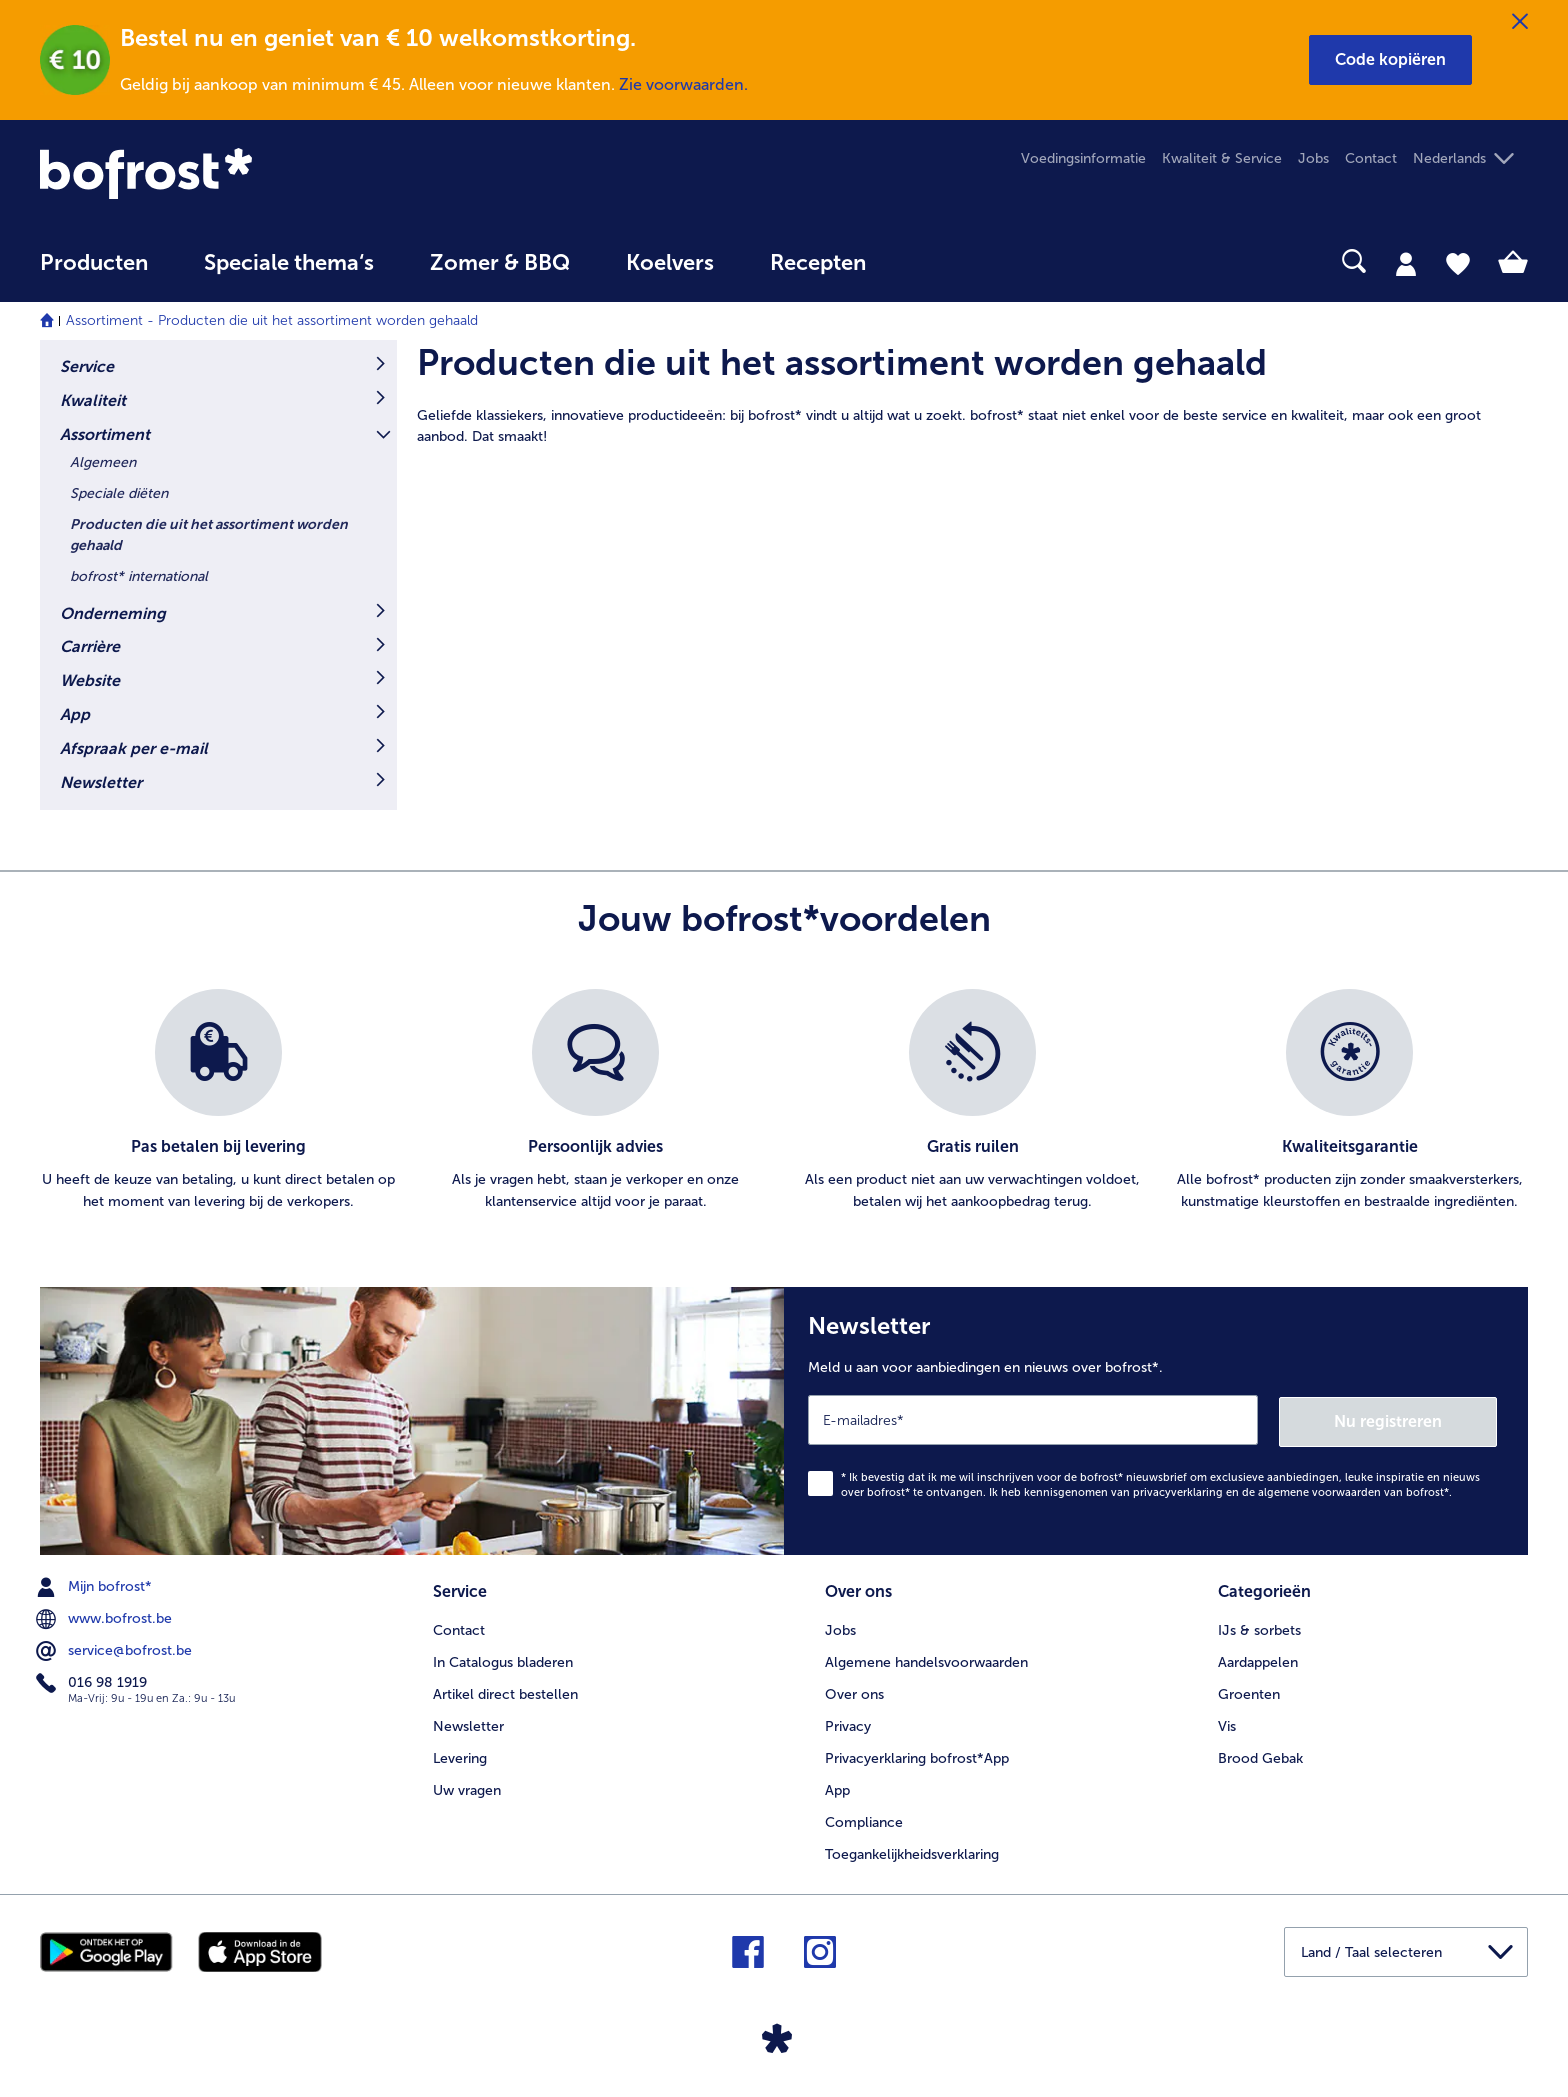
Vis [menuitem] (1227, 1723)
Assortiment (105, 434)
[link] (263, 173)
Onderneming (113, 613)
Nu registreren (1417, 1419)
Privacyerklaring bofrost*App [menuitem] (917, 1755)
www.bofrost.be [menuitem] (106, 1617)
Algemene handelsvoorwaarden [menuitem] (926, 1659)
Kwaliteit (93, 400)
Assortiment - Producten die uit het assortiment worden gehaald (272, 320)
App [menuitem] (837, 1787)
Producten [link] (94, 263)
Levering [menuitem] (460, 1755)
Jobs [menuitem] (1313, 158)
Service (87, 366)
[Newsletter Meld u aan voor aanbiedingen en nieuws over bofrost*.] (1156, 1420)
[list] (784, 1101)
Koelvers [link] (670, 263)
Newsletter (101, 782)
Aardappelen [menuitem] (1258, 1659)
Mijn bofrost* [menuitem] (96, 1585)
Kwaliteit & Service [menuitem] (1222, 158)
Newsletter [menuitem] (468, 1723)
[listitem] (218, 1101)
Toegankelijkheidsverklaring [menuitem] (912, 1851)
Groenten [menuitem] (1249, 1691)
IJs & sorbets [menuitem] (1259, 1627)
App (75, 714)
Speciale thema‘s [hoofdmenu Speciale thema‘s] (289, 263)
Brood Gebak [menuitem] (1260, 1755)
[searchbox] (935, 261)
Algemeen (103, 462)
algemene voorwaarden (1319, 1490)
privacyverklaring (1178, 1490)
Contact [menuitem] (1371, 158)
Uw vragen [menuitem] (467, 1787)
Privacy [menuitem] (848, 1723)
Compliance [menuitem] (864, 1819)
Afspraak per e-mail (134, 748)
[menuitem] (94, 272)
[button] (1390, 60)
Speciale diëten (119, 493)
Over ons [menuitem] (854, 1691)
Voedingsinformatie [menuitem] (1083, 158)
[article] (972, 393)
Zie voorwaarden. (683, 84)
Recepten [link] (818, 263)
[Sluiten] (1520, 22)
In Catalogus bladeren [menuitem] (503, 1659)
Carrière (90, 646)
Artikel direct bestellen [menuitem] (505, 1691)
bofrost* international (139, 576)
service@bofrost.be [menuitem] (116, 1649)
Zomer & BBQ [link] (500, 263)
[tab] (1406, 263)
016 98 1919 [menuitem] (93, 1681)
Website (90, 680)
